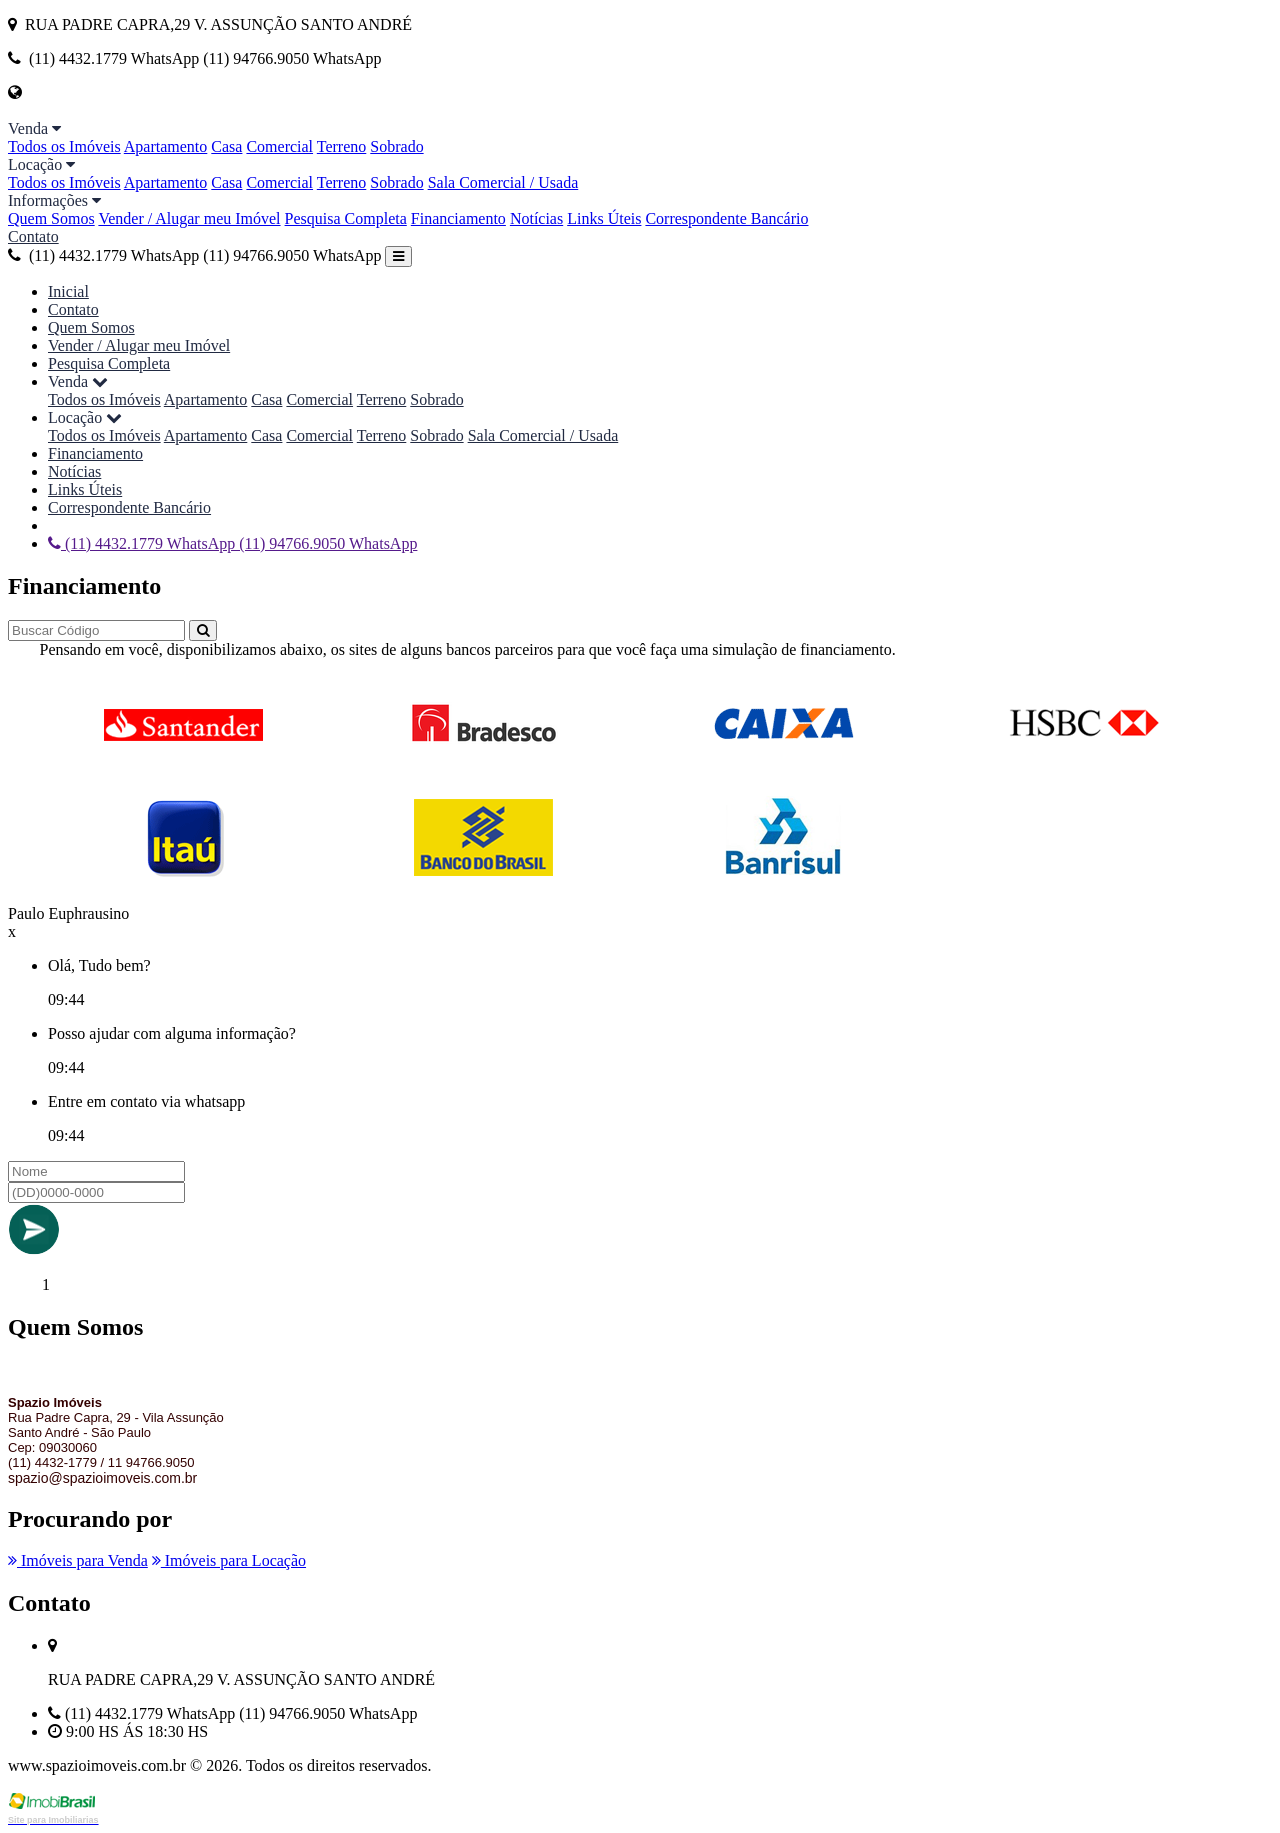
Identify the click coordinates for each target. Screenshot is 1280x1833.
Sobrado (396, 146)
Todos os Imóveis (64, 146)
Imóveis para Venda (78, 1560)
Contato (33, 236)
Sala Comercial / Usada (503, 182)
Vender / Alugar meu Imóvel (189, 218)
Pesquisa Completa (346, 218)
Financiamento (458, 218)
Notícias (536, 218)
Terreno (342, 146)
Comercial (279, 146)
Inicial (68, 291)
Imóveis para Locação (229, 1560)
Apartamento (166, 146)
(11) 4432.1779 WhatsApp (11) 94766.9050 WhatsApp (194, 255)
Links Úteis (604, 218)
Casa (226, 146)
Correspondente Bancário (726, 218)
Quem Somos (51, 218)
